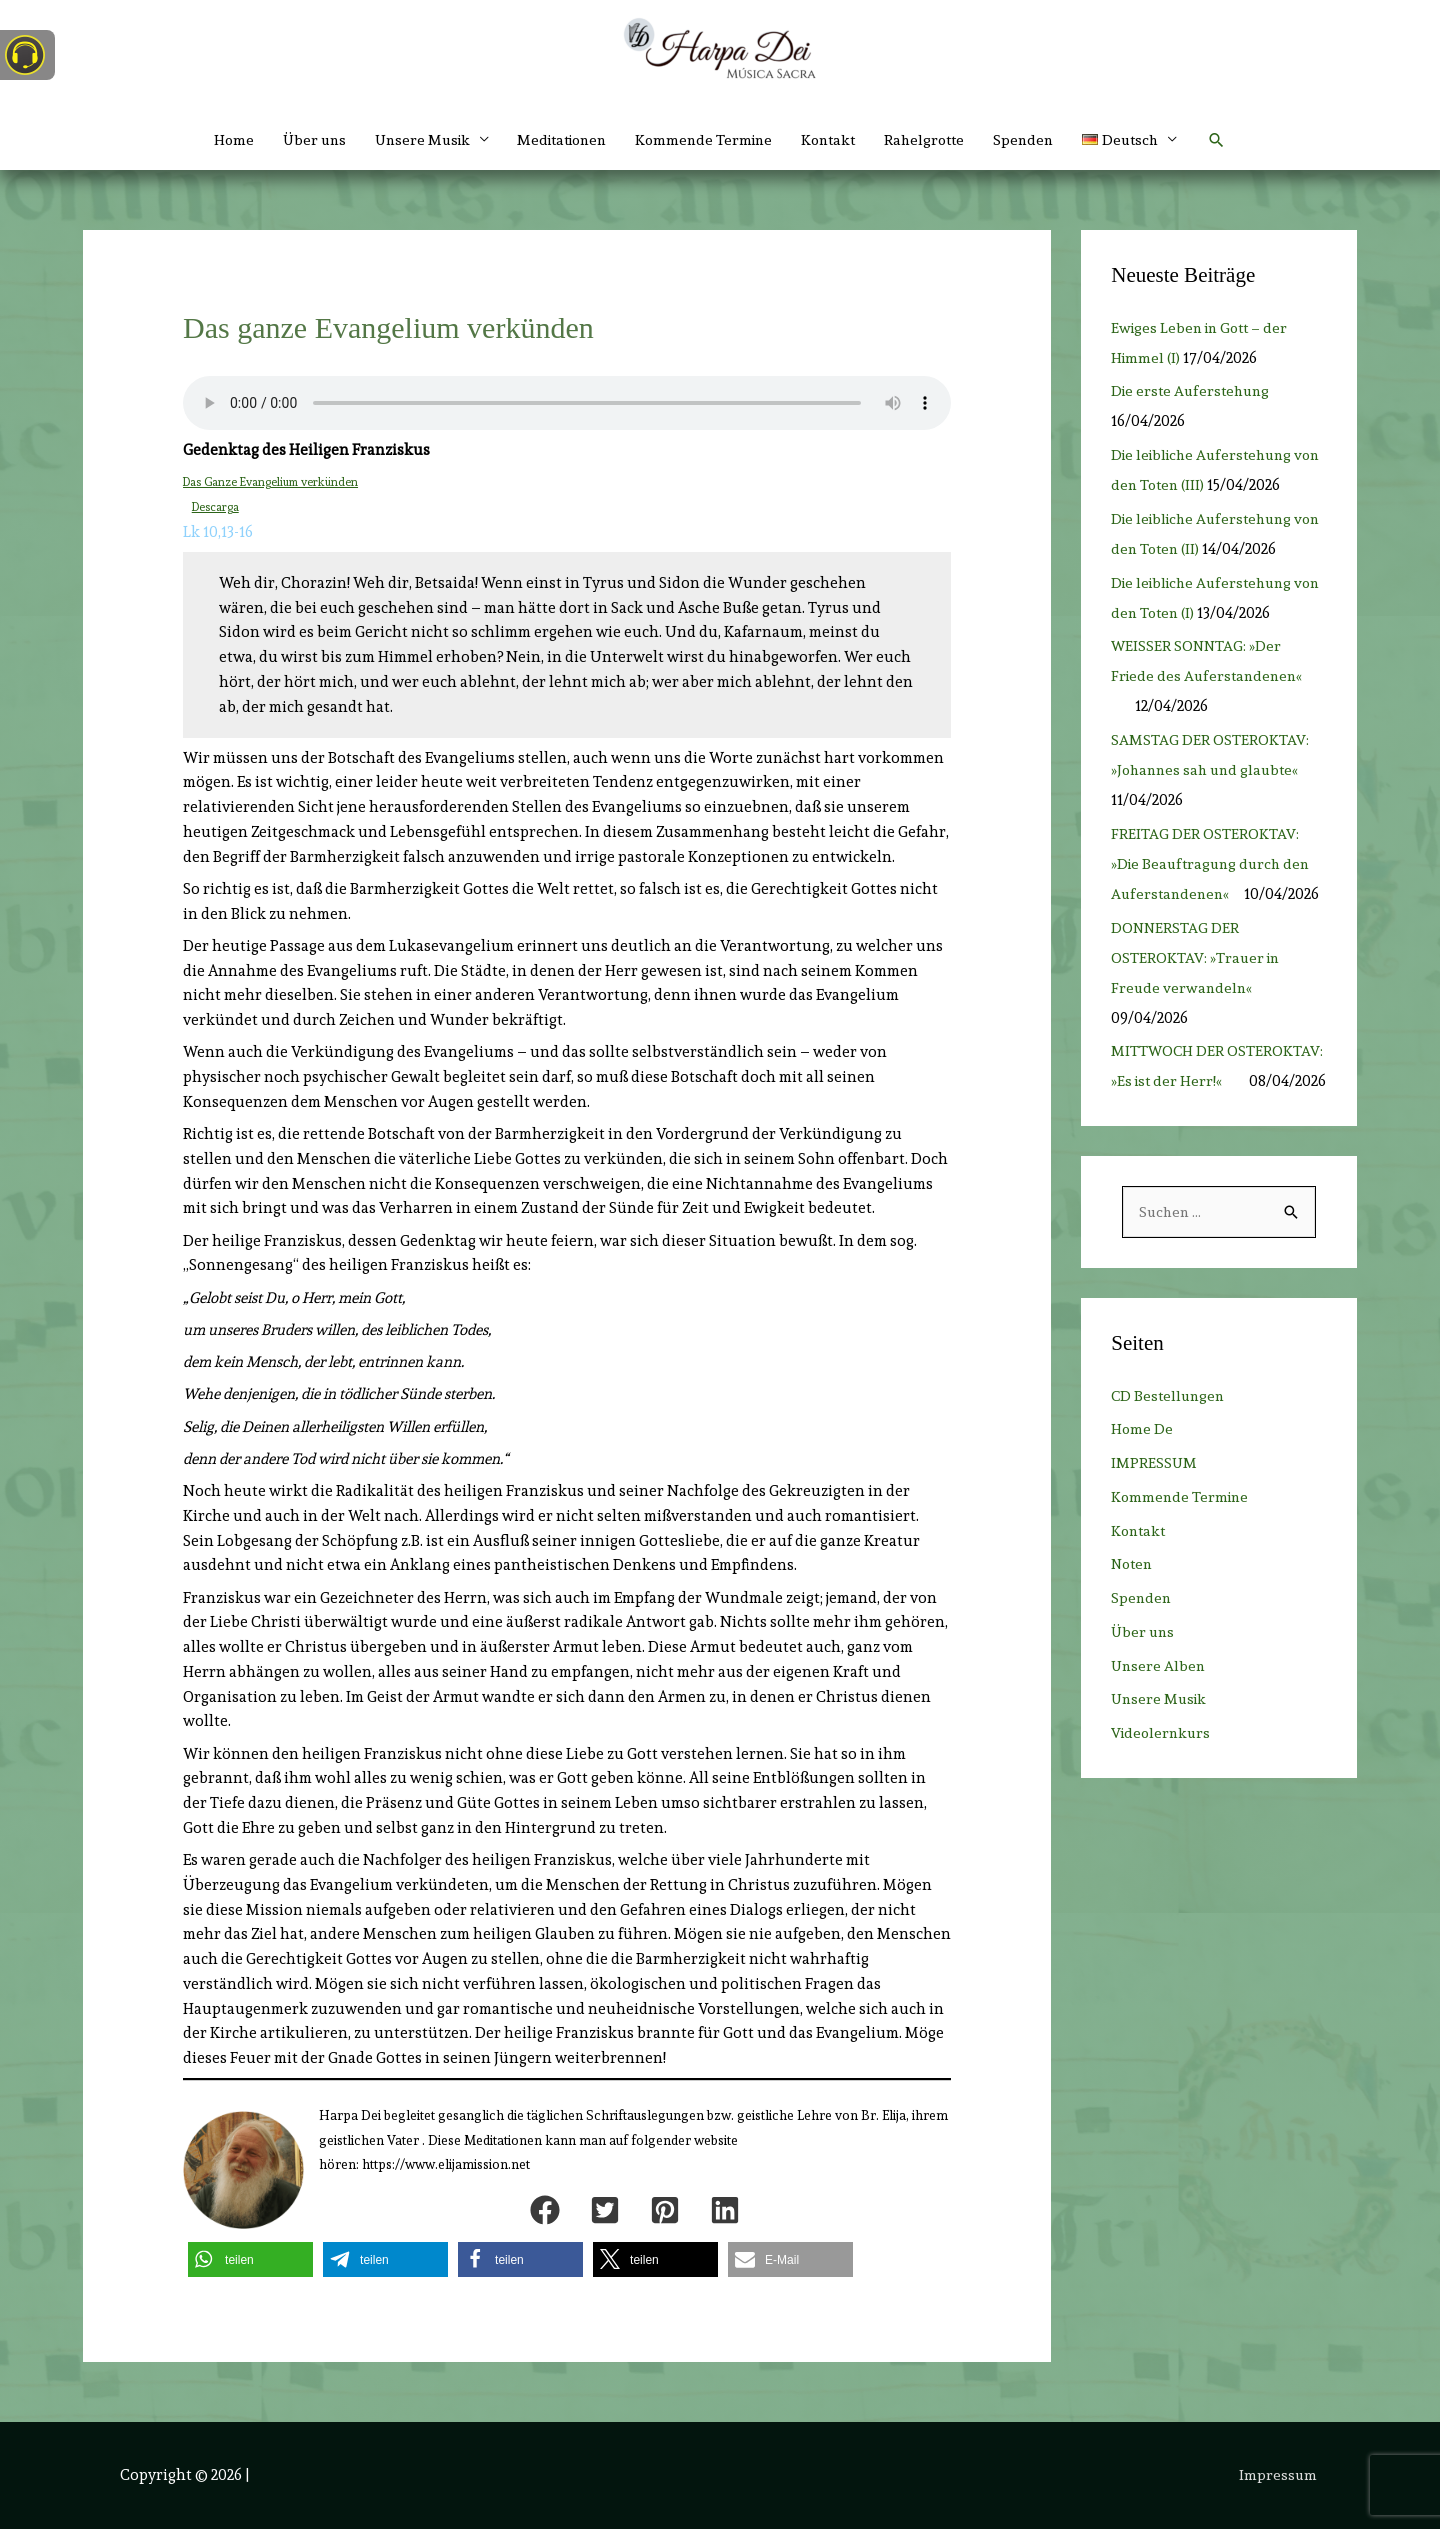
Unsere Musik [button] (408, 140)
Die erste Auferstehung (1193, 391)
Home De (1142, 1490)
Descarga (216, 507)
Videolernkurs (1163, 1794)
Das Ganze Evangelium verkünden (274, 482)
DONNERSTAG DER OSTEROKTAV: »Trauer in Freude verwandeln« (1197, 988)
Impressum (1280, 2474)
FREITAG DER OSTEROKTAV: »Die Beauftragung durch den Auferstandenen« (1214, 894)
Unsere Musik (1161, 1760)
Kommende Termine (706, 140)
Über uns (295, 140)
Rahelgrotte (937, 140)
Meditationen (556, 140)
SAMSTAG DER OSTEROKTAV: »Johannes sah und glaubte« (1210, 800)
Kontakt (836, 140)
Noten (1133, 1625)
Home (211, 140)
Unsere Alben (1159, 1727)
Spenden (1040, 140)
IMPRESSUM (1154, 1524)
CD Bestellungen (1170, 1457)
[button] (1150, 140)
